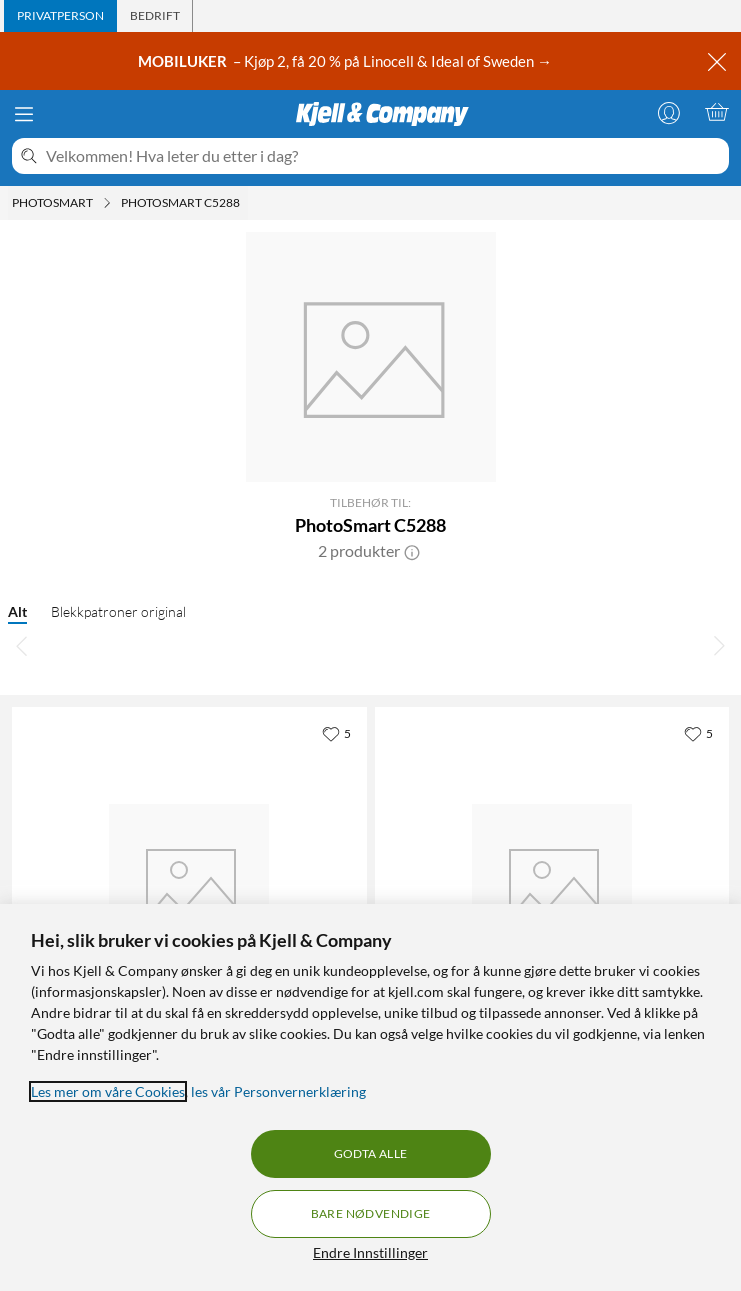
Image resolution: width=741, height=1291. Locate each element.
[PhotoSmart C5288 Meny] (246, 203)
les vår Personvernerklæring (278, 1091)
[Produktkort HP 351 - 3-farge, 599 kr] (552, 884)
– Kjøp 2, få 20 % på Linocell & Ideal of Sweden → (346, 61)
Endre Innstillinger (370, 1252)
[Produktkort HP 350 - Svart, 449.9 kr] (189, 884)
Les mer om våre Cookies (108, 1091)
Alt (17, 611)
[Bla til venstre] (22, 645)
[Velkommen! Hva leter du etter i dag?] (383, 156)
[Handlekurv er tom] (717, 112)
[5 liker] (336, 733)
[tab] (60, 16)
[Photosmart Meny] (107, 203)
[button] (412, 551)
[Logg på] (669, 112)
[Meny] (24, 114)
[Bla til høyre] (719, 645)
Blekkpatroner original (118, 611)
